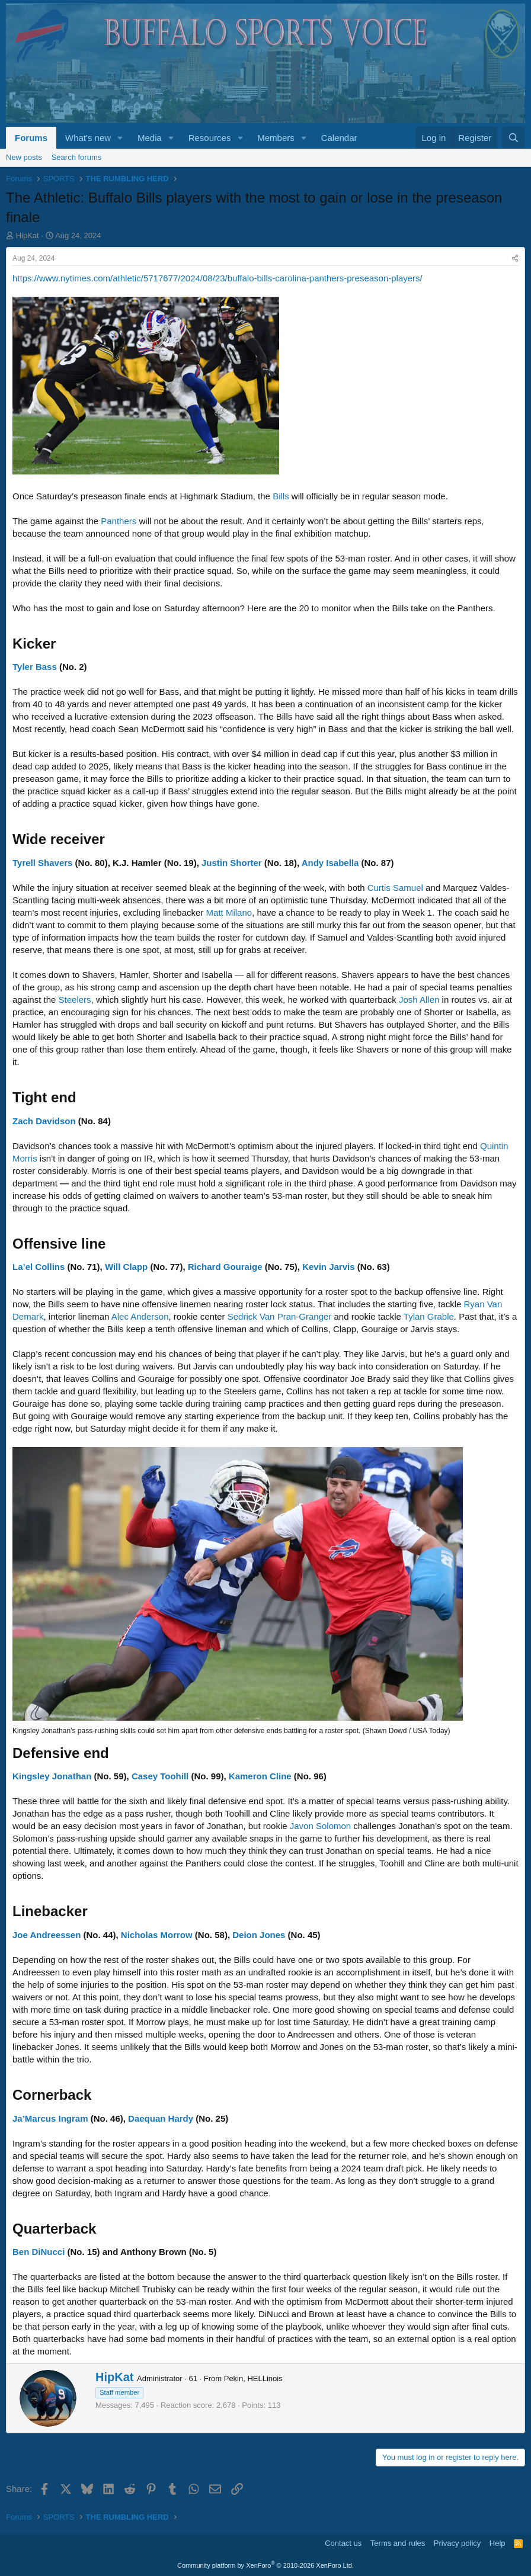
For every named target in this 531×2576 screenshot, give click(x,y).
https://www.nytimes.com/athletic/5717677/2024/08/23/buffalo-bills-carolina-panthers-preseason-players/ (217, 278)
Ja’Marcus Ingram (50, 2118)
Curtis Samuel (395, 888)
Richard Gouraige (225, 1267)
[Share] (515, 258)
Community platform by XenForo (265, 2565)
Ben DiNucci (38, 2252)
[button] (120, 138)
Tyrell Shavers (42, 863)
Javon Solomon (320, 1826)
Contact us (343, 2543)
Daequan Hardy (160, 2118)
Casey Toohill (160, 1776)
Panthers (118, 521)
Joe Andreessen (46, 1935)
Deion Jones (258, 1935)
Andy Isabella (330, 863)
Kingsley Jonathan (51, 1776)
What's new (88, 138)
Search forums (77, 157)
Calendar (339, 138)
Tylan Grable (429, 1316)
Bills (281, 496)
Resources (209, 138)
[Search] (513, 138)
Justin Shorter (231, 863)
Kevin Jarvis (328, 1267)
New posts (24, 157)
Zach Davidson (44, 1121)
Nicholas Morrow (157, 1935)
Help (498, 2543)
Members (276, 138)
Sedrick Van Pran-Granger (280, 1316)
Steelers (75, 1000)
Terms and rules (397, 2543)
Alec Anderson (140, 1316)
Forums (31, 138)
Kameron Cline (260, 1776)
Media (149, 138)
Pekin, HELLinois (253, 2378)
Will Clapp (126, 1267)
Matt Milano (229, 912)
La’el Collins (38, 1267)
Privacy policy (457, 2543)
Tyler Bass (34, 667)
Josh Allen (419, 1000)
